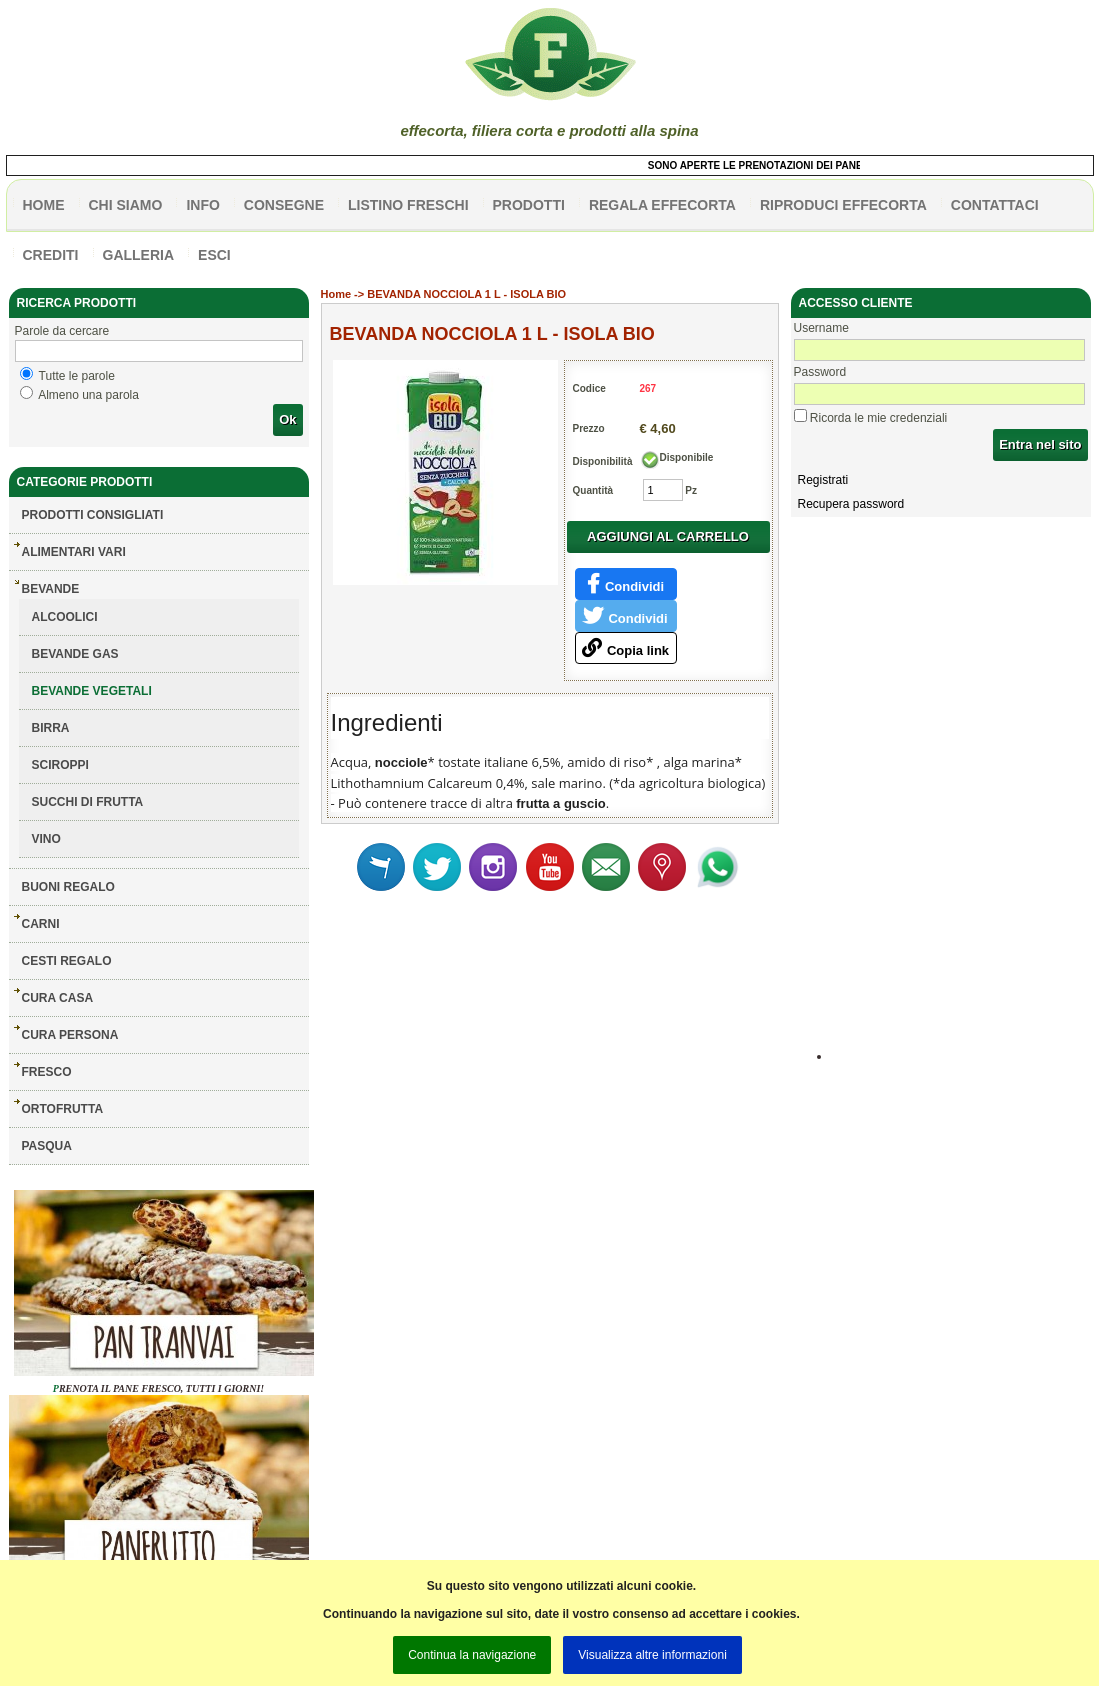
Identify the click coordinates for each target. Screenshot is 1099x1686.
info (202, 205)
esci (214, 255)
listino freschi (408, 205)
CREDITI (51, 255)
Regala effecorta (662, 205)
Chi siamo (126, 205)
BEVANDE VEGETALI (92, 691)
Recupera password (851, 504)
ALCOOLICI (65, 617)
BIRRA (51, 728)
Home (336, 294)
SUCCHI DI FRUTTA (88, 802)
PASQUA (47, 1146)
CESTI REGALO (67, 961)
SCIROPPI (60, 765)
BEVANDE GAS (75, 654)
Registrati (823, 480)
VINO (46, 839)
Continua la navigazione (472, 1655)
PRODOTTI (529, 205)
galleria (139, 255)
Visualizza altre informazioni (652, 1655)
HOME (44, 205)
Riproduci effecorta (843, 205)
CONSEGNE (284, 205)
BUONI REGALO (68, 887)
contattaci (995, 205)
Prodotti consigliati (93, 515)
